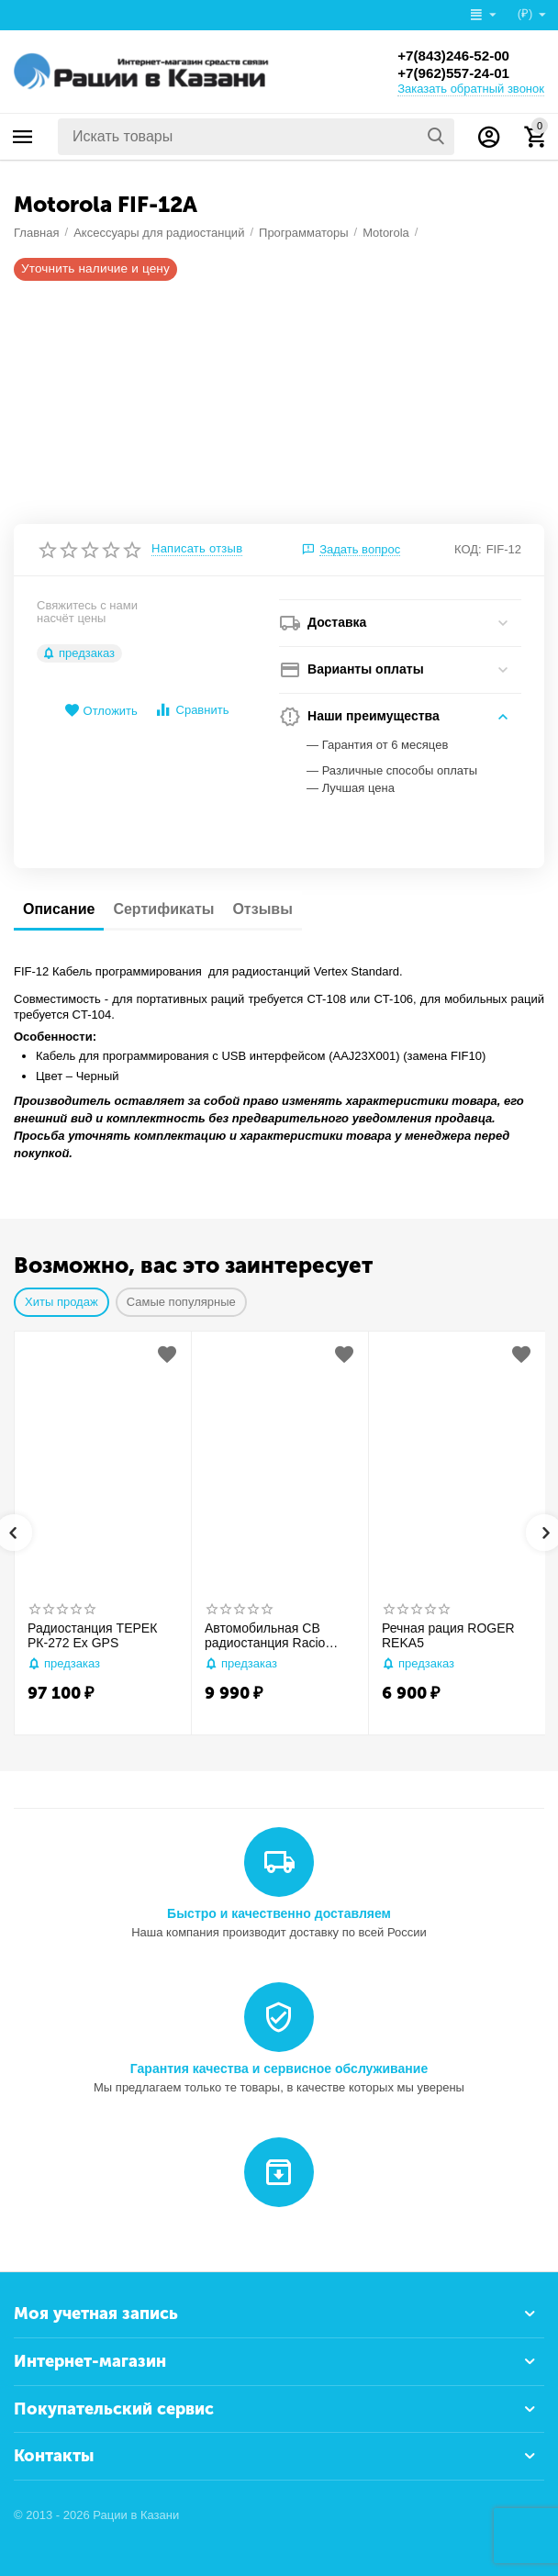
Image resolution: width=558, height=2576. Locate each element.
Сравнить (191, 710)
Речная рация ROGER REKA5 (448, 1636)
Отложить (101, 711)
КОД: (468, 549)
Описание (59, 909)
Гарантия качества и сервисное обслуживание (279, 2068)
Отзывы (262, 909)
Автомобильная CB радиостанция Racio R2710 (265, 1636)
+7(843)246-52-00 (456, 54)
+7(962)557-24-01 (456, 73)
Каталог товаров (23, 137)
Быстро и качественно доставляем (279, 1913)
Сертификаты (163, 909)
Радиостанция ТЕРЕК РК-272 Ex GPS (92, 1636)
